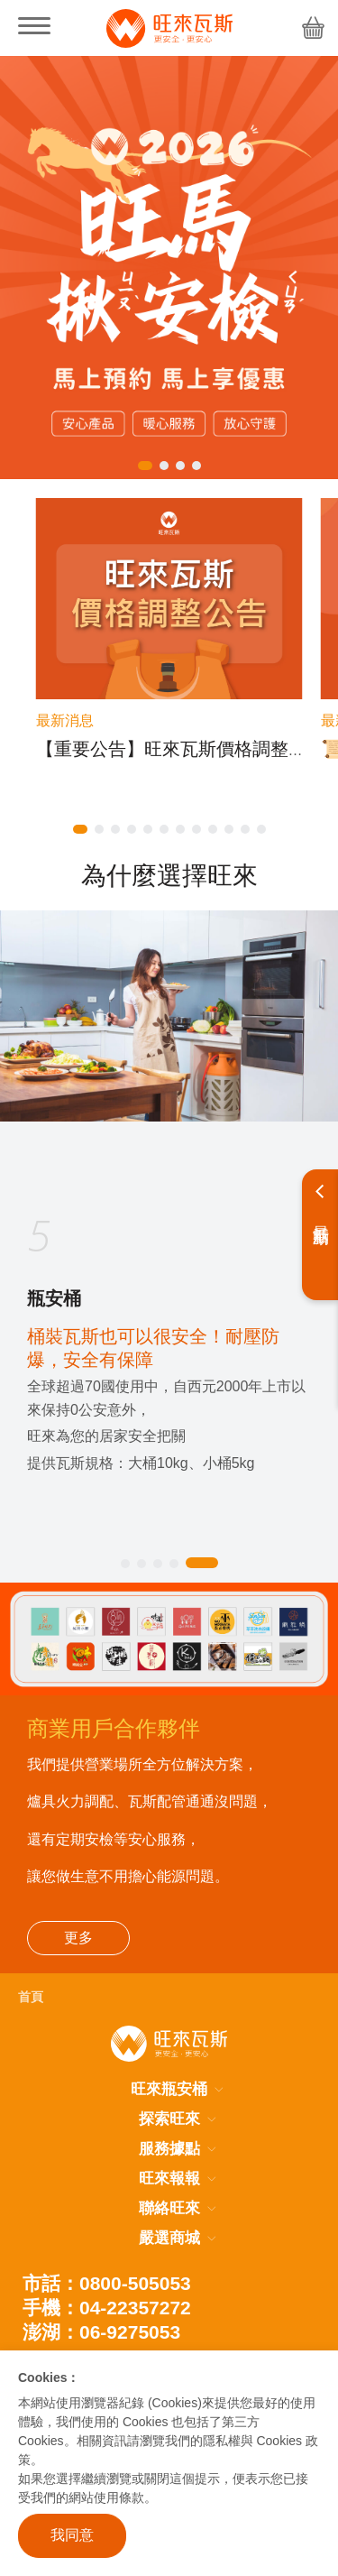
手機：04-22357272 (107, 2307)
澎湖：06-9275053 (101, 2332)
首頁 (30, 1997)
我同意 (72, 2535)
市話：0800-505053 (107, 2283)
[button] (145, 465)
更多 (78, 1937)
